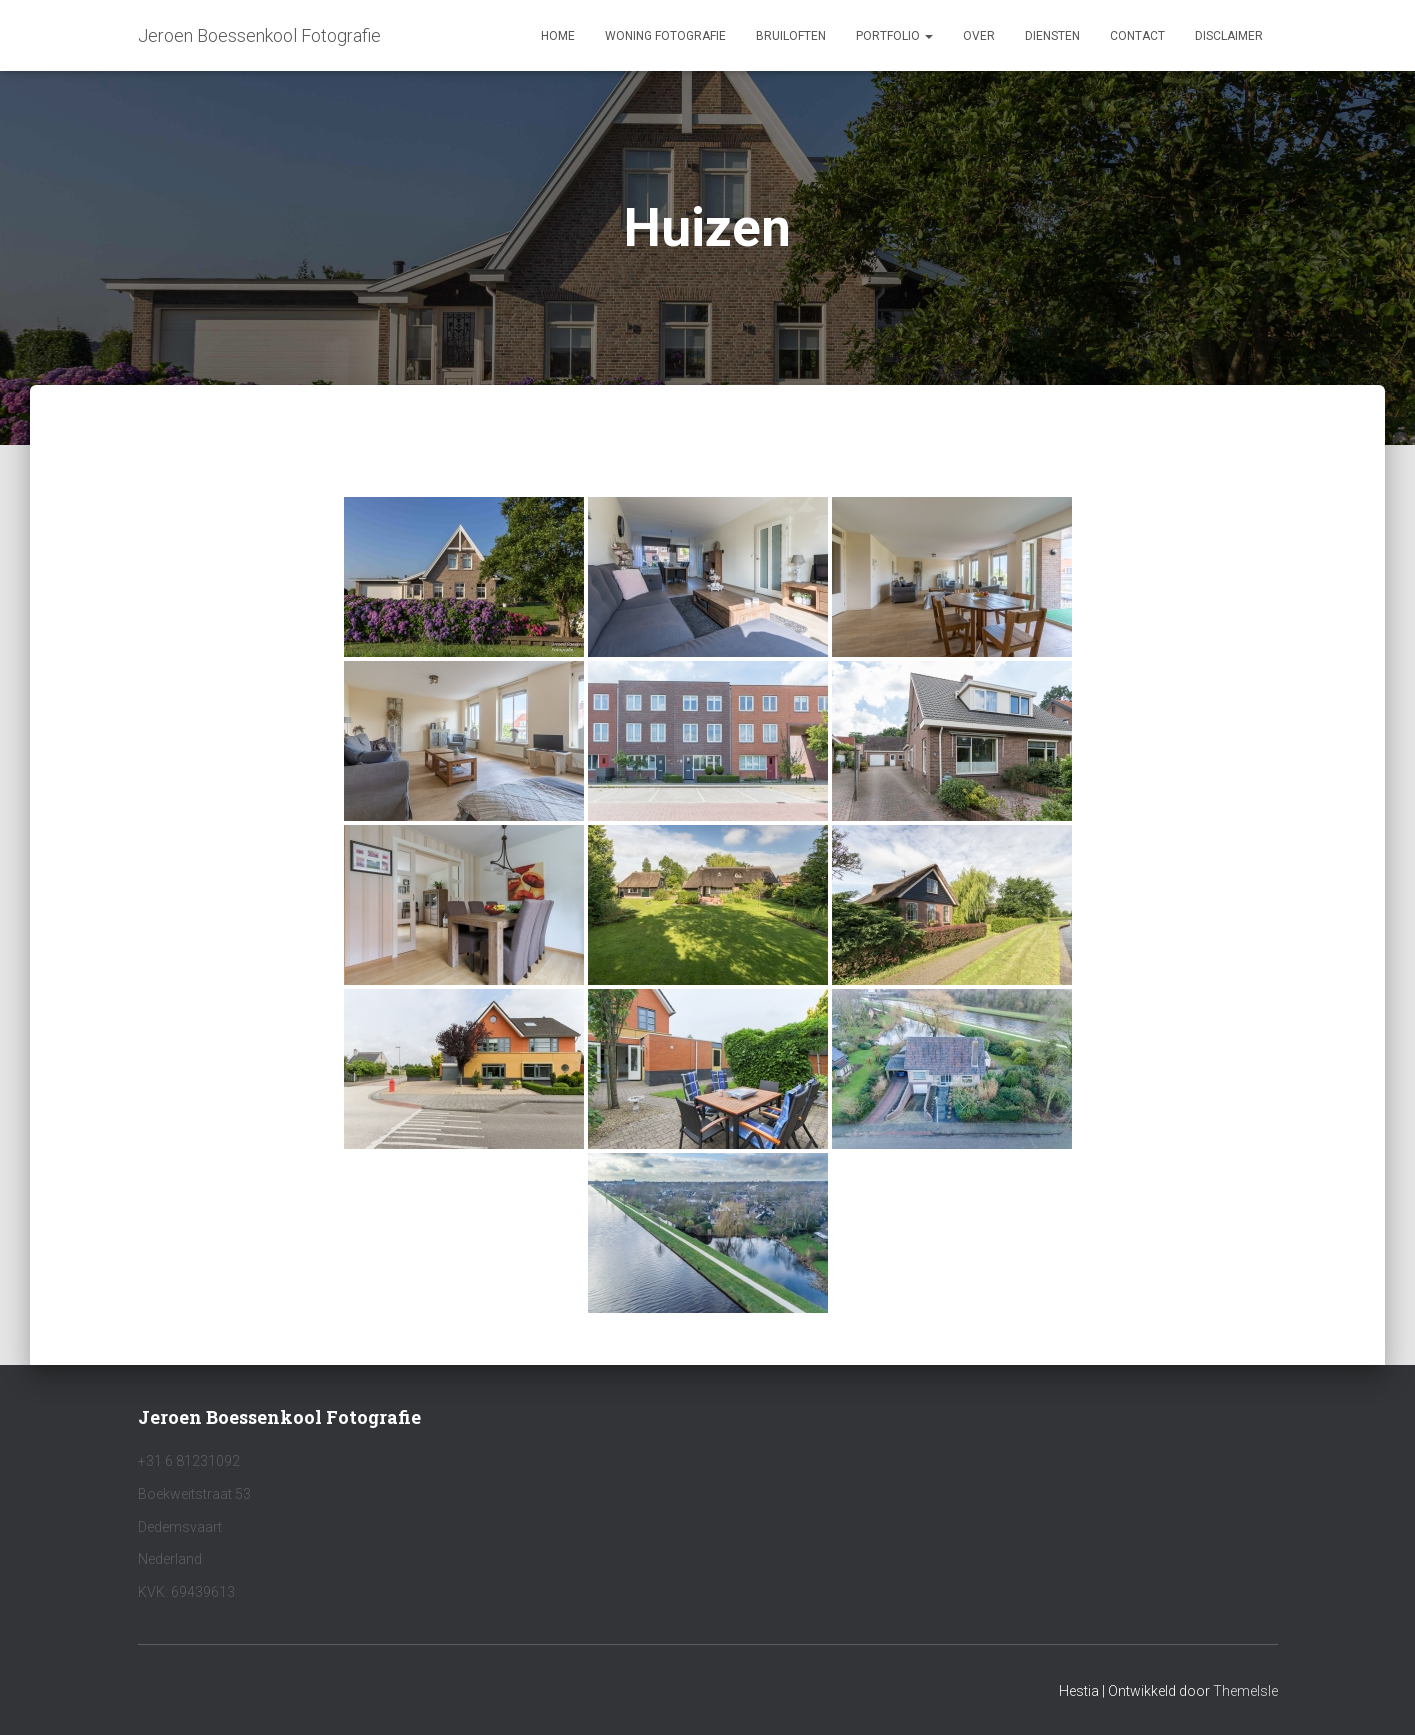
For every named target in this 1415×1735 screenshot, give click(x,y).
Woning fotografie (665, 36)
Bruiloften (791, 36)
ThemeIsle (1245, 1691)
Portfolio (894, 36)
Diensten (1052, 36)
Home (558, 36)
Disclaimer (1229, 36)
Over (979, 36)
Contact (1137, 36)
